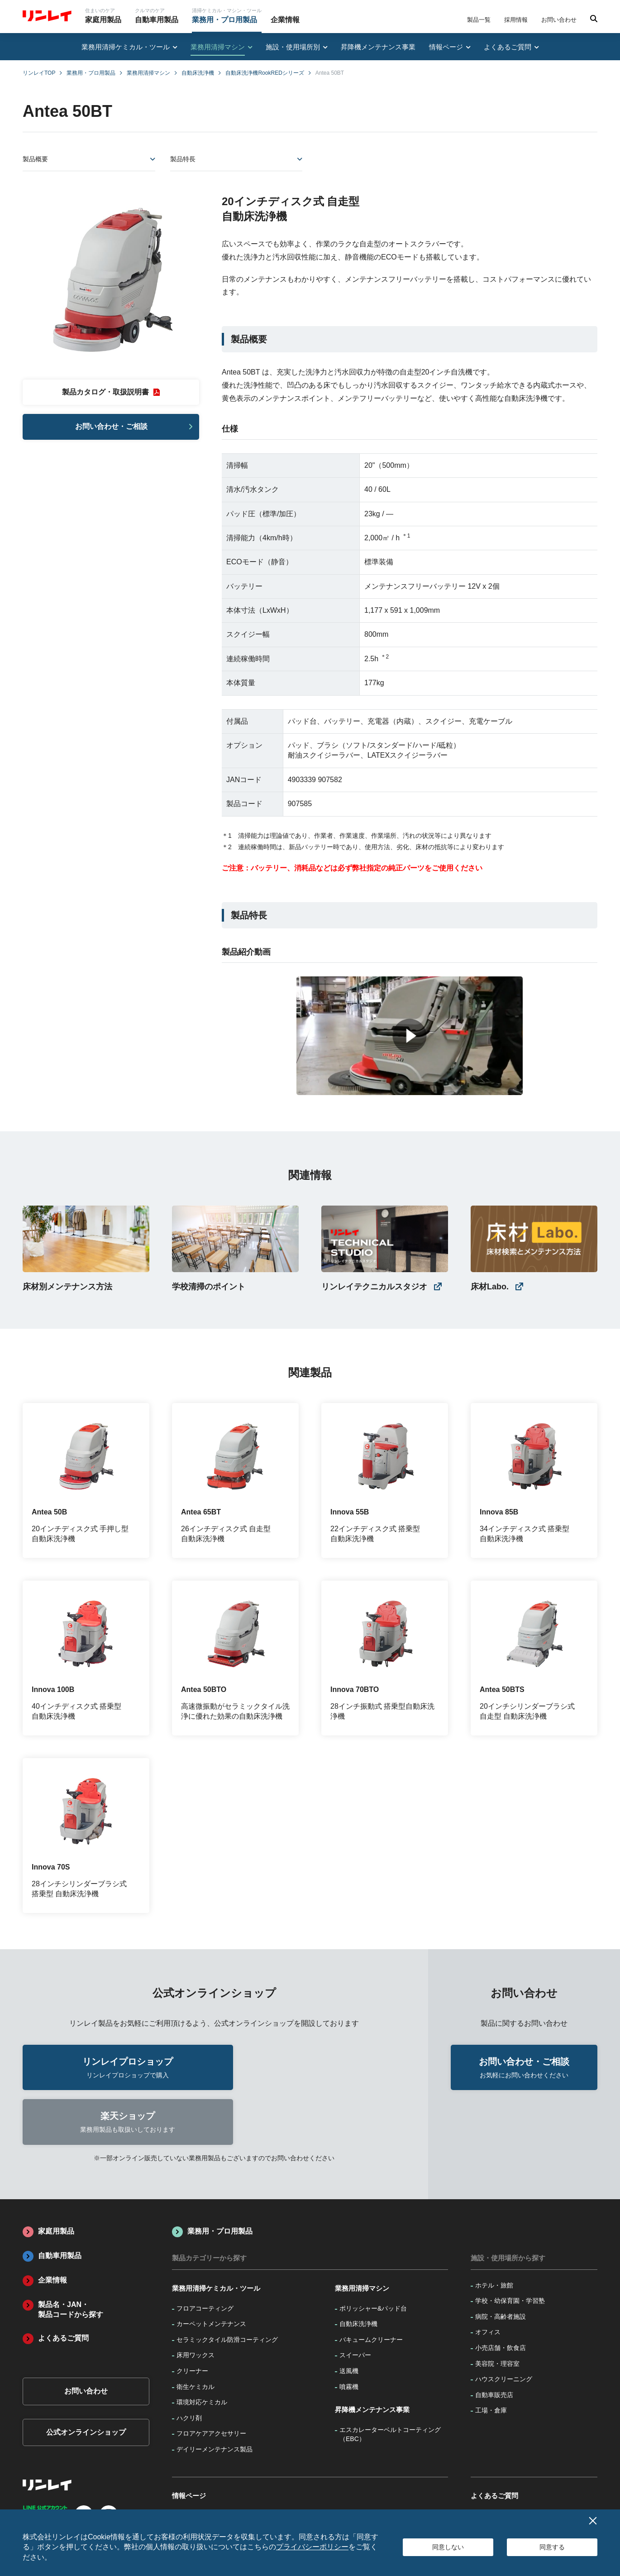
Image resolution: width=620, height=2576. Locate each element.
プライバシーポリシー (312, 2547)
